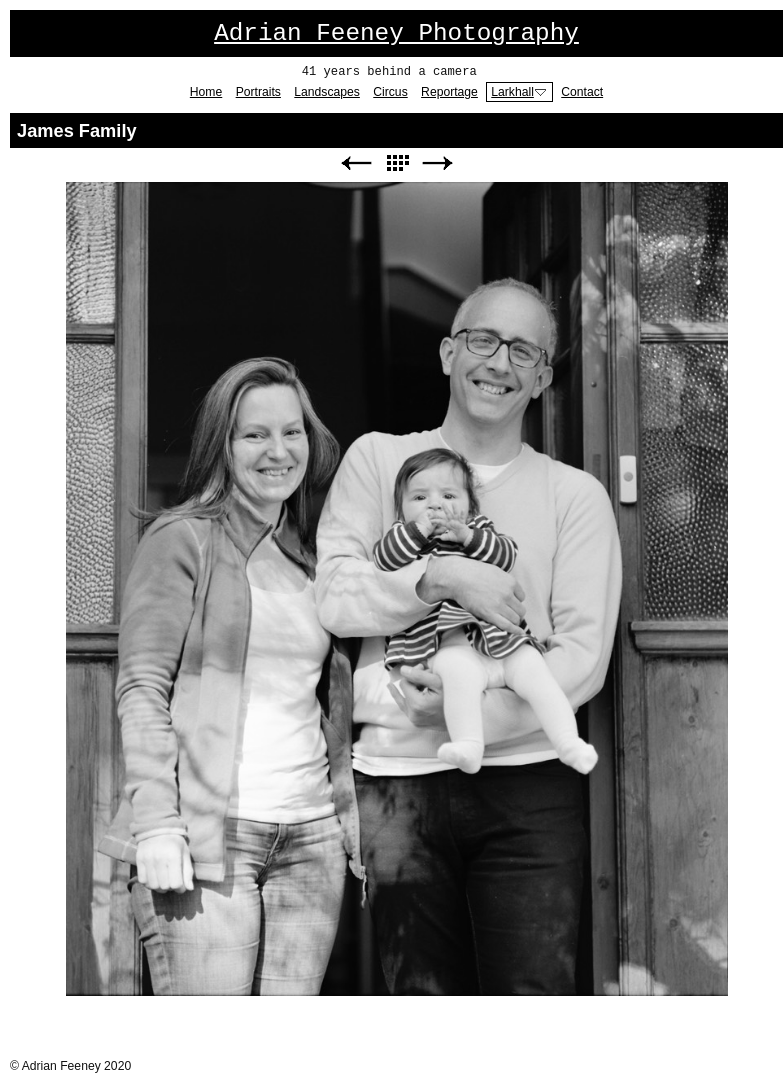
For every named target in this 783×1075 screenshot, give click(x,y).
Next (438, 163)
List (397, 163)
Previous (356, 163)
